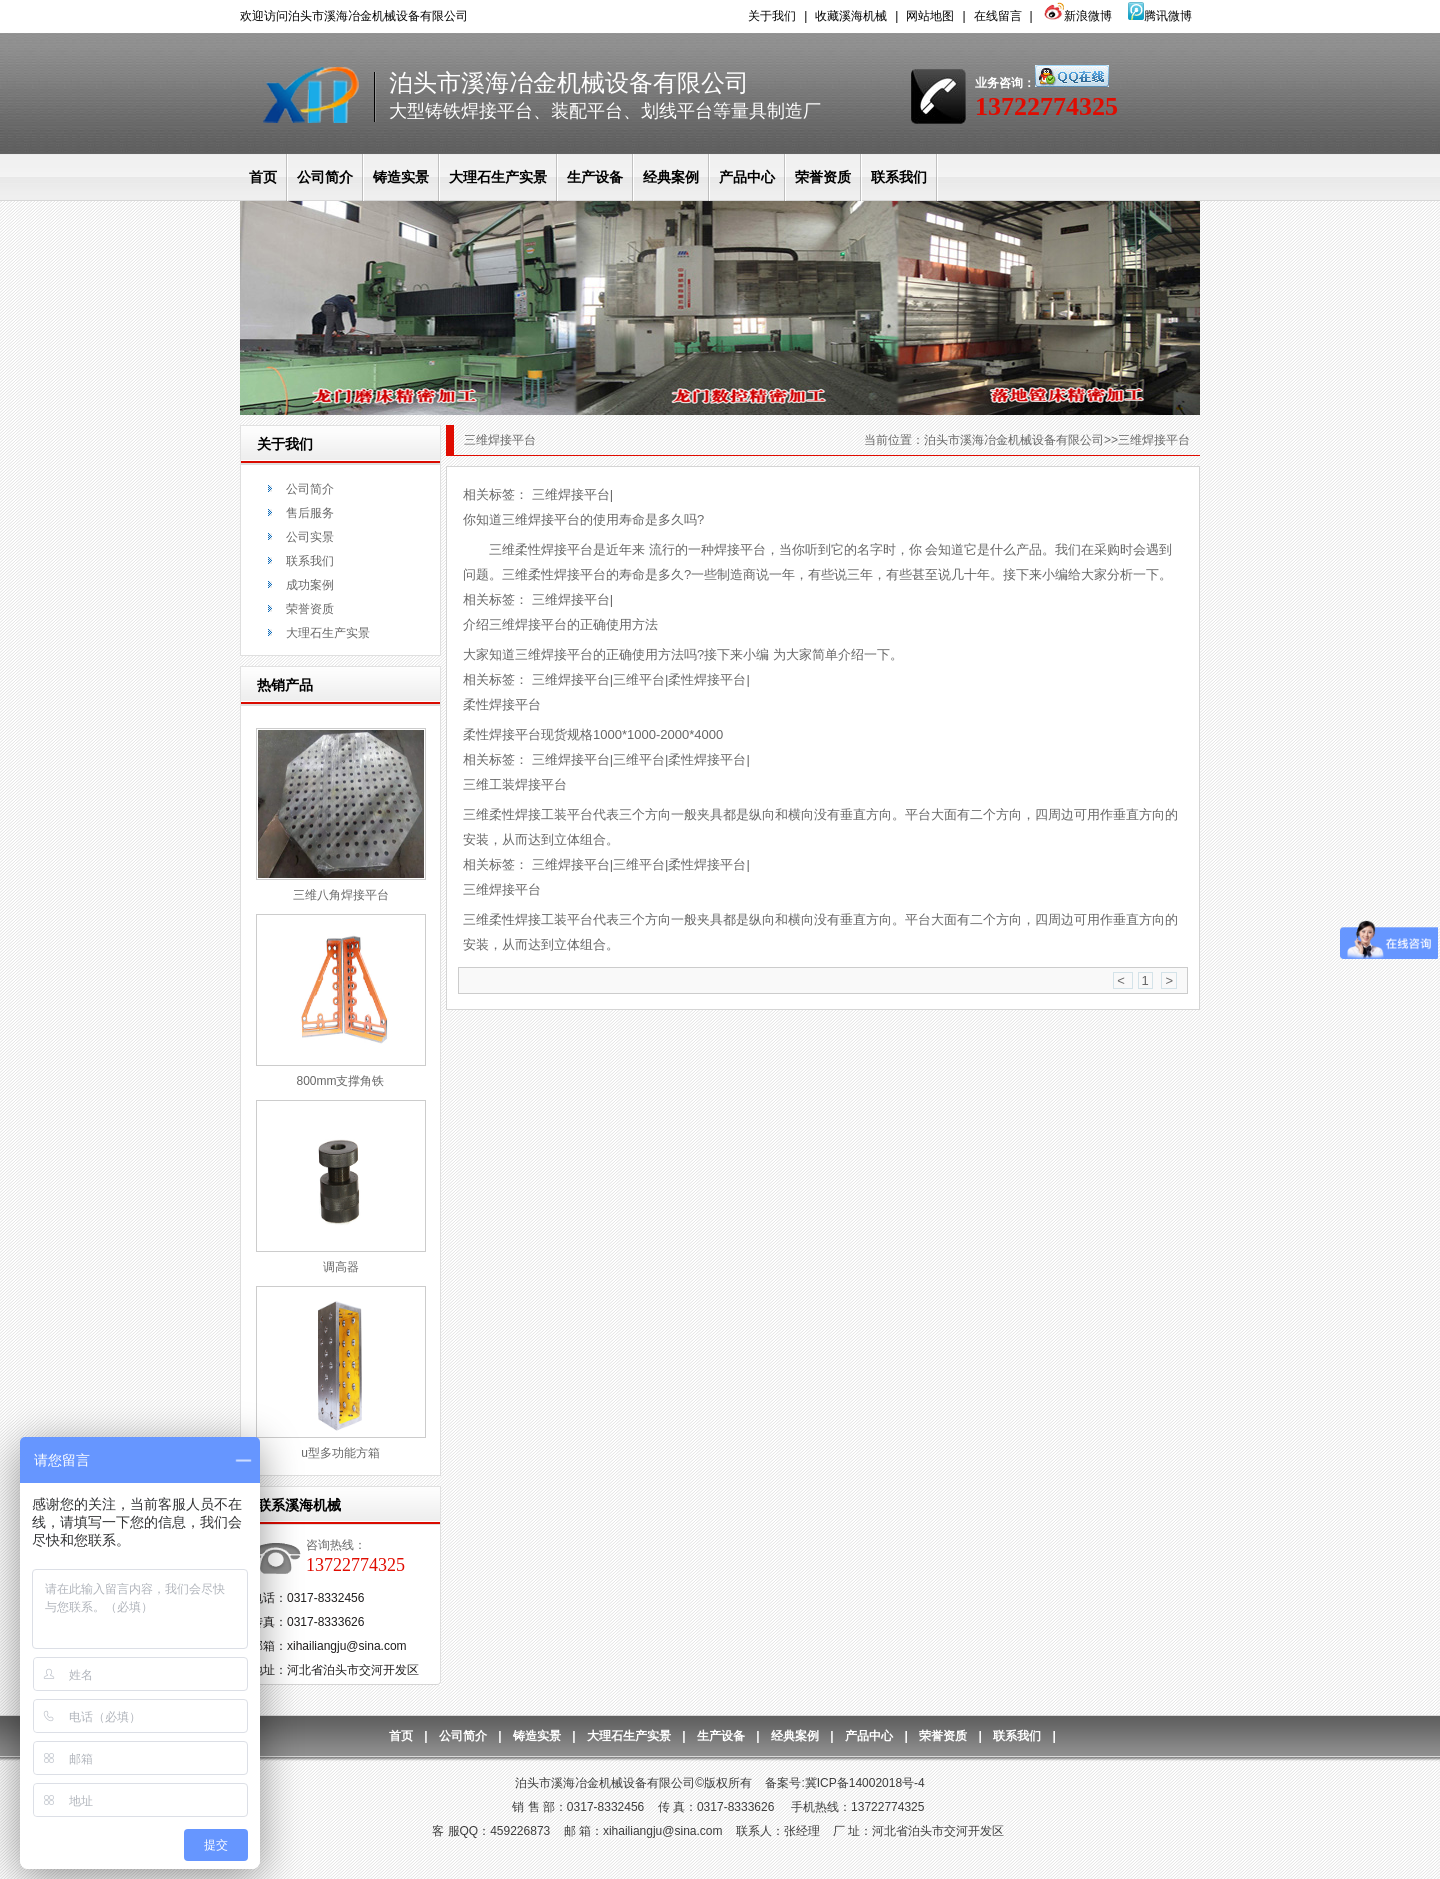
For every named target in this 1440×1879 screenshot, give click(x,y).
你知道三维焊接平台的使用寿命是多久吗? (583, 519)
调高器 (341, 1267)
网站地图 (930, 16)
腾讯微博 (1160, 16)
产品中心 (747, 177)
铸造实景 (401, 177)
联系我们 (899, 177)
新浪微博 (1076, 16)
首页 (263, 177)
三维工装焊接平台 (515, 784)
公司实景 (310, 537)
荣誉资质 (823, 177)
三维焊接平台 (571, 494)
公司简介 (325, 177)
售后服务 (310, 513)
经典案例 (671, 177)
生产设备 (595, 177)
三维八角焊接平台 (341, 895)
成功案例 (310, 585)
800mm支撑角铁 (340, 1081)
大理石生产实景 (498, 177)
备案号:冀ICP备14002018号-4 (844, 1783)
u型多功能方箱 (340, 1453)
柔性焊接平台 (707, 679)
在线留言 (998, 16)
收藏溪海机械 (851, 16)
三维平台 (639, 679)
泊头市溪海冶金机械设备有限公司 (1014, 440)
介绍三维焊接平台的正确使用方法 (560, 624)
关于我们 (772, 16)
